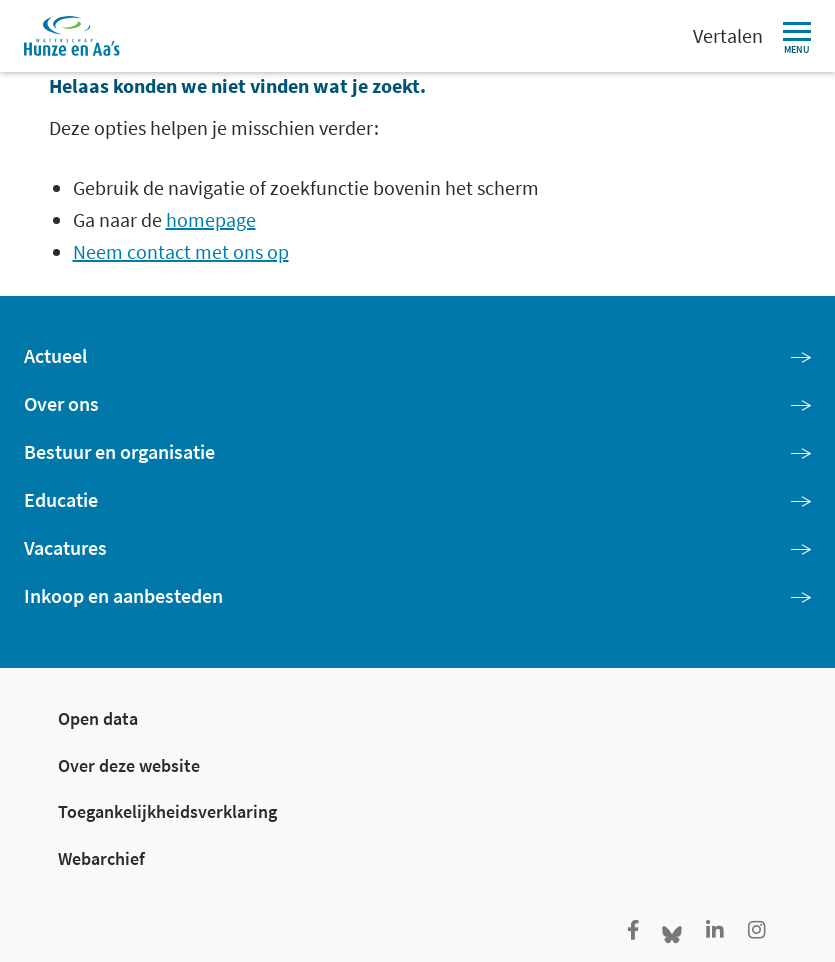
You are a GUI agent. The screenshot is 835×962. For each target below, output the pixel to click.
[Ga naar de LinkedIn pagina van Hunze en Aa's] (715, 931)
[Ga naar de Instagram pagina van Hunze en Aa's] (757, 931)
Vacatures (65, 547)
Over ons (61, 403)
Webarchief (101, 858)
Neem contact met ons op (181, 251)
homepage (211, 219)
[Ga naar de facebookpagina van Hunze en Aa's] (633, 931)
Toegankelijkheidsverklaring (167, 811)
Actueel (55, 355)
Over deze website (129, 765)
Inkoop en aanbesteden (123, 595)
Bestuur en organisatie (119, 451)
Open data (98, 718)
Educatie (61, 499)
